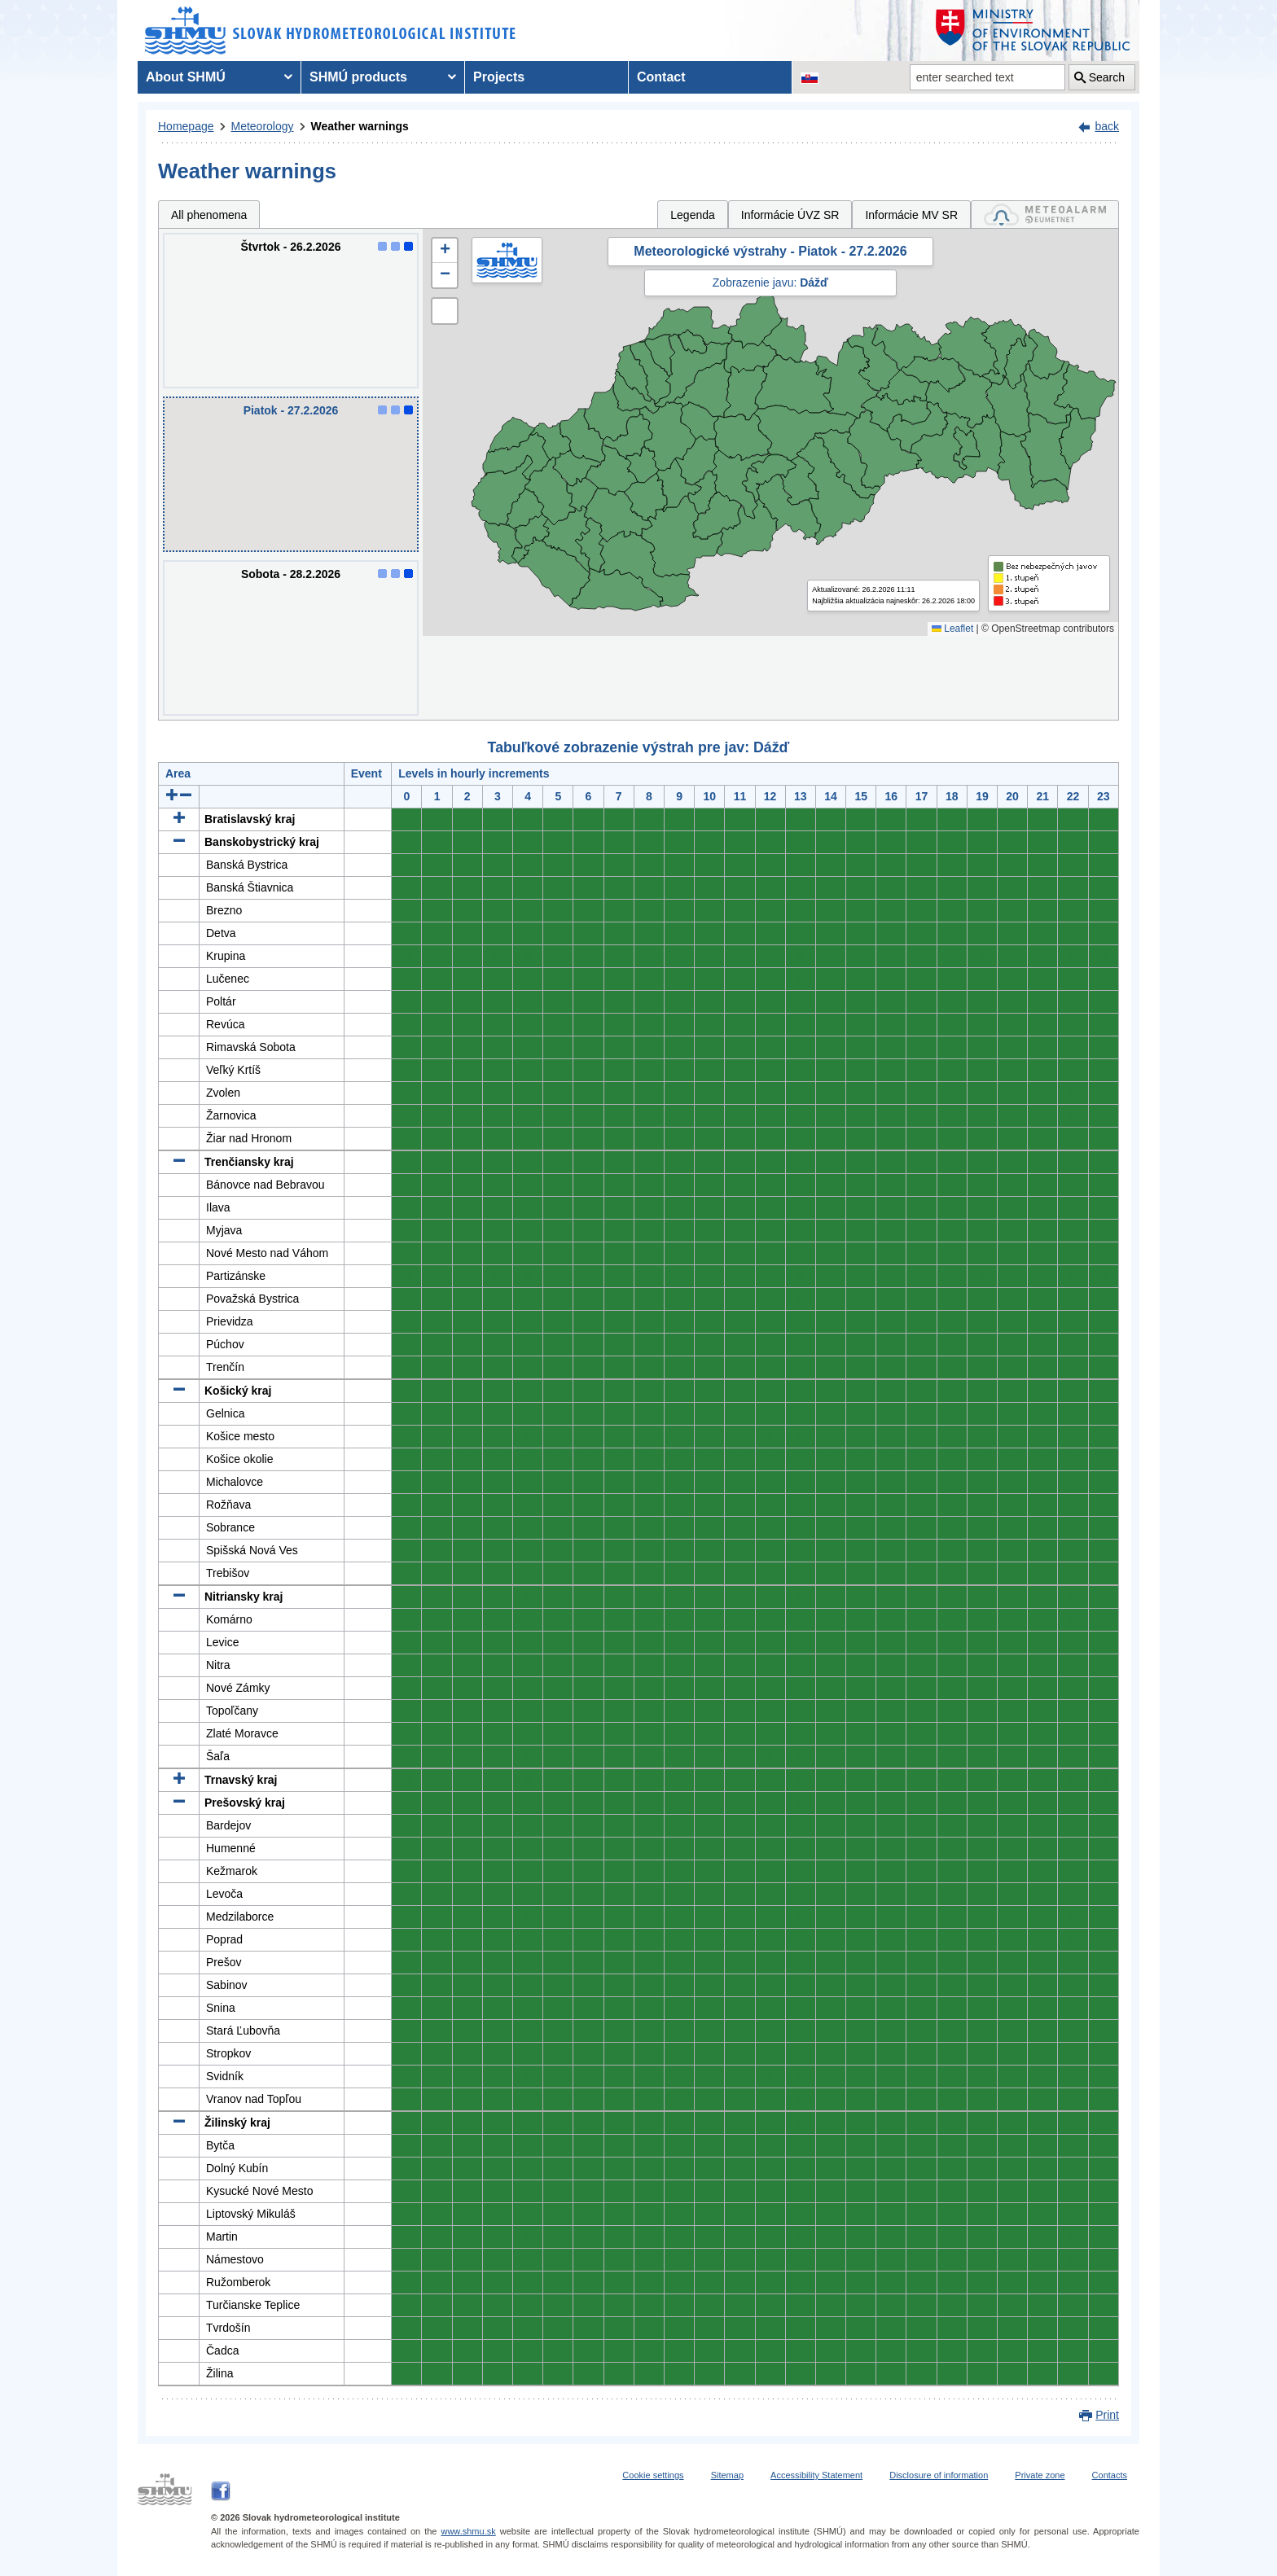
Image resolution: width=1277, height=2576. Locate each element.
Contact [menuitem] (661, 77)
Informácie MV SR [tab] (911, 214)
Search (1107, 77)
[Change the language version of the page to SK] (809, 77)
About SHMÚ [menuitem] (186, 77)
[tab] (1045, 214)
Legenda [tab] (692, 214)
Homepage (186, 126)
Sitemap (727, 2475)
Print (1107, 2414)
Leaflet (952, 628)
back (1107, 126)
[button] (444, 251)
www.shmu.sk (468, 2531)
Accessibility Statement (816, 2475)
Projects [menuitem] (498, 77)
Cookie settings (652, 2475)
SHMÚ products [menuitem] (358, 77)
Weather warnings (360, 126)
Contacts (1109, 2475)
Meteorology (262, 126)
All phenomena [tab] (209, 214)
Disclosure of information (938, 2475)
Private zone (1039, 2475)
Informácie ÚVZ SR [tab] (790, 214)
